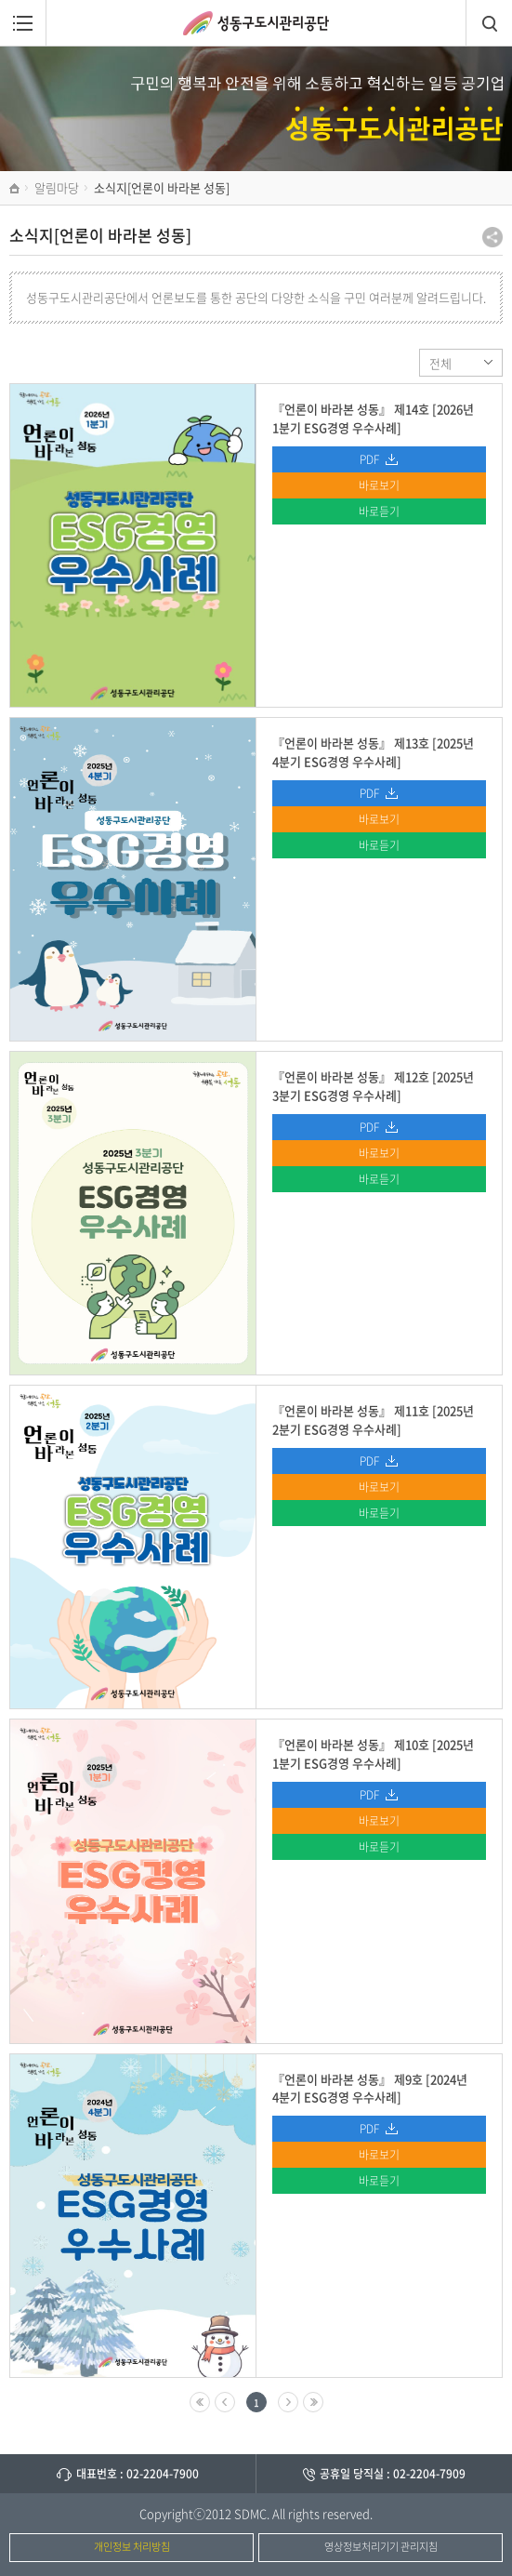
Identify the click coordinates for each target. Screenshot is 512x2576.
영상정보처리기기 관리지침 (381, 2547)
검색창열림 (489, 23)
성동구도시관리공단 (256, 23)
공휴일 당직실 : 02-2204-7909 (393, 2473)
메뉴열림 (23, 23)
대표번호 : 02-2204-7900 (137, 2473)
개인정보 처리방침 (132, 2547)
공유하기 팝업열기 (492, 237)
